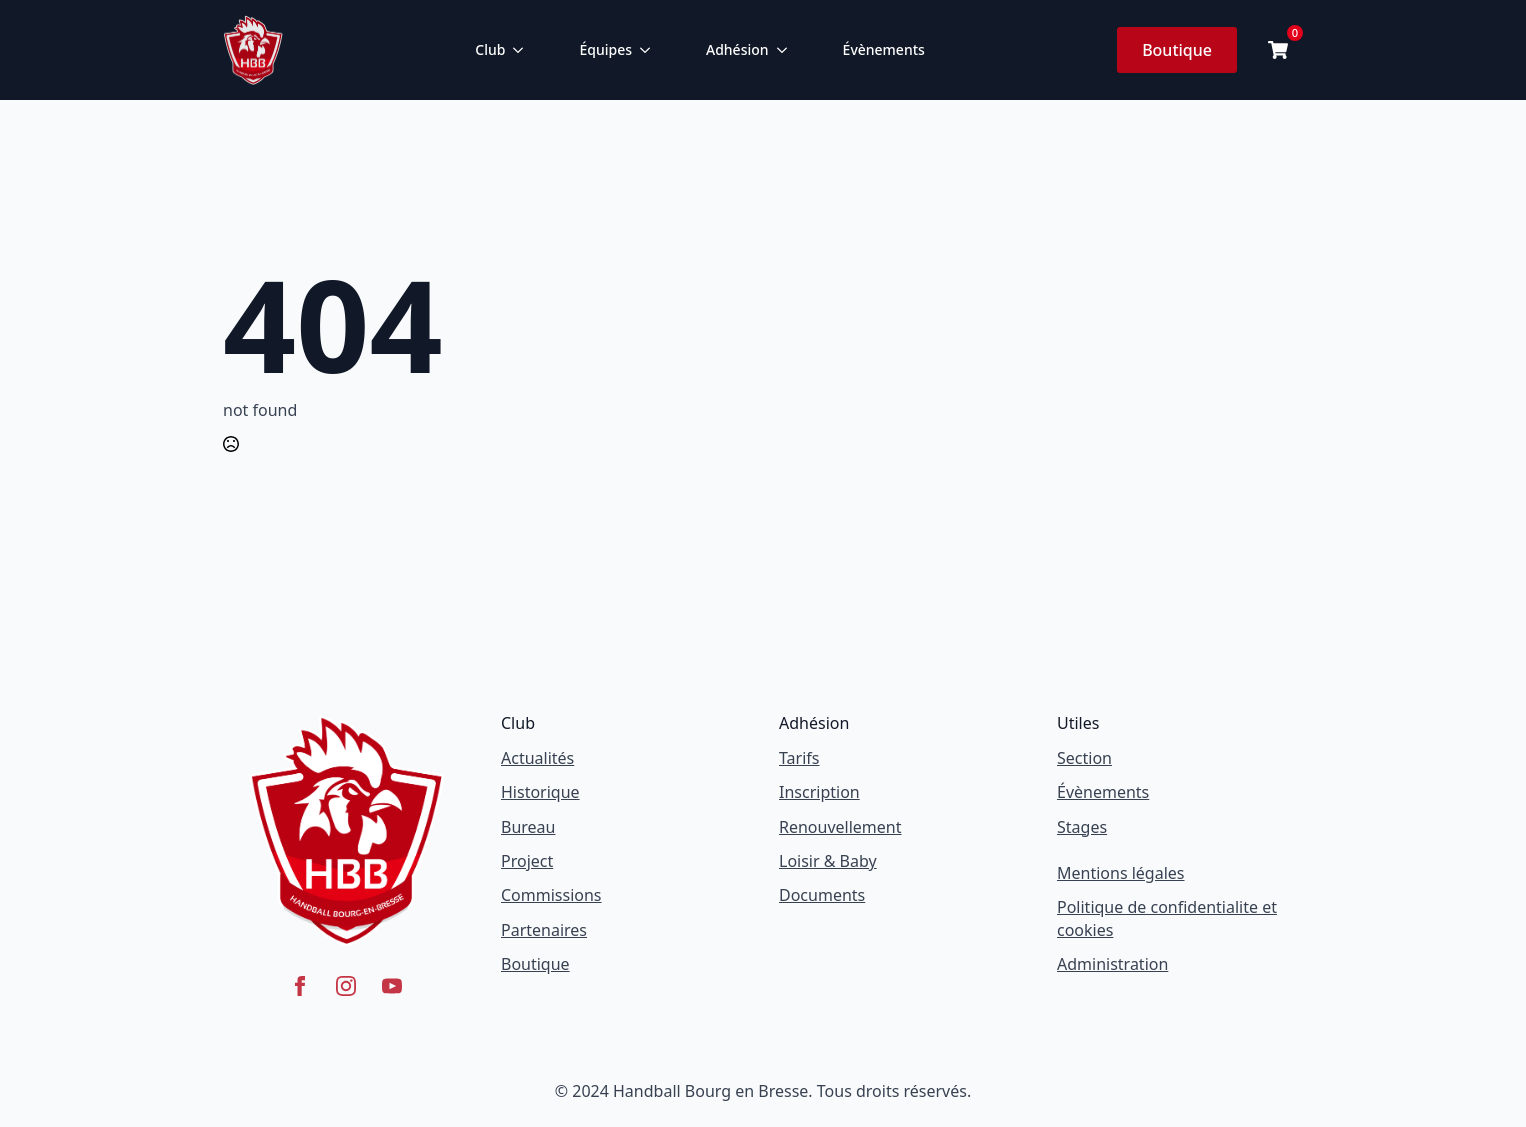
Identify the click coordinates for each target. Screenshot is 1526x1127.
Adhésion (737, 49)
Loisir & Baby (828, 861)
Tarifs (799, 758)
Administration (1112, 964)
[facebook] (300, 986)
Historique (540, 792)
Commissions (551, 895)
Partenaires (544, 930)
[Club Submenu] (522, 50)
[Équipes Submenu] (649, 50)
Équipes (605, 49)
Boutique (535, 964)
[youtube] (392, 986)
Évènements (884, 49)
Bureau (528, 827)
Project (527, 861)
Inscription (819, 792)
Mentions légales (1121, 873)
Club (490, 49)
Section (1084, 758)
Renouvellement (840, 827)
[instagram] (346, 986)
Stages (1082, 827)
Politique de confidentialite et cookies (1167, 918)
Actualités (537, 758)
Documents (822, 895)
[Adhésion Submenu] (786, 50)
